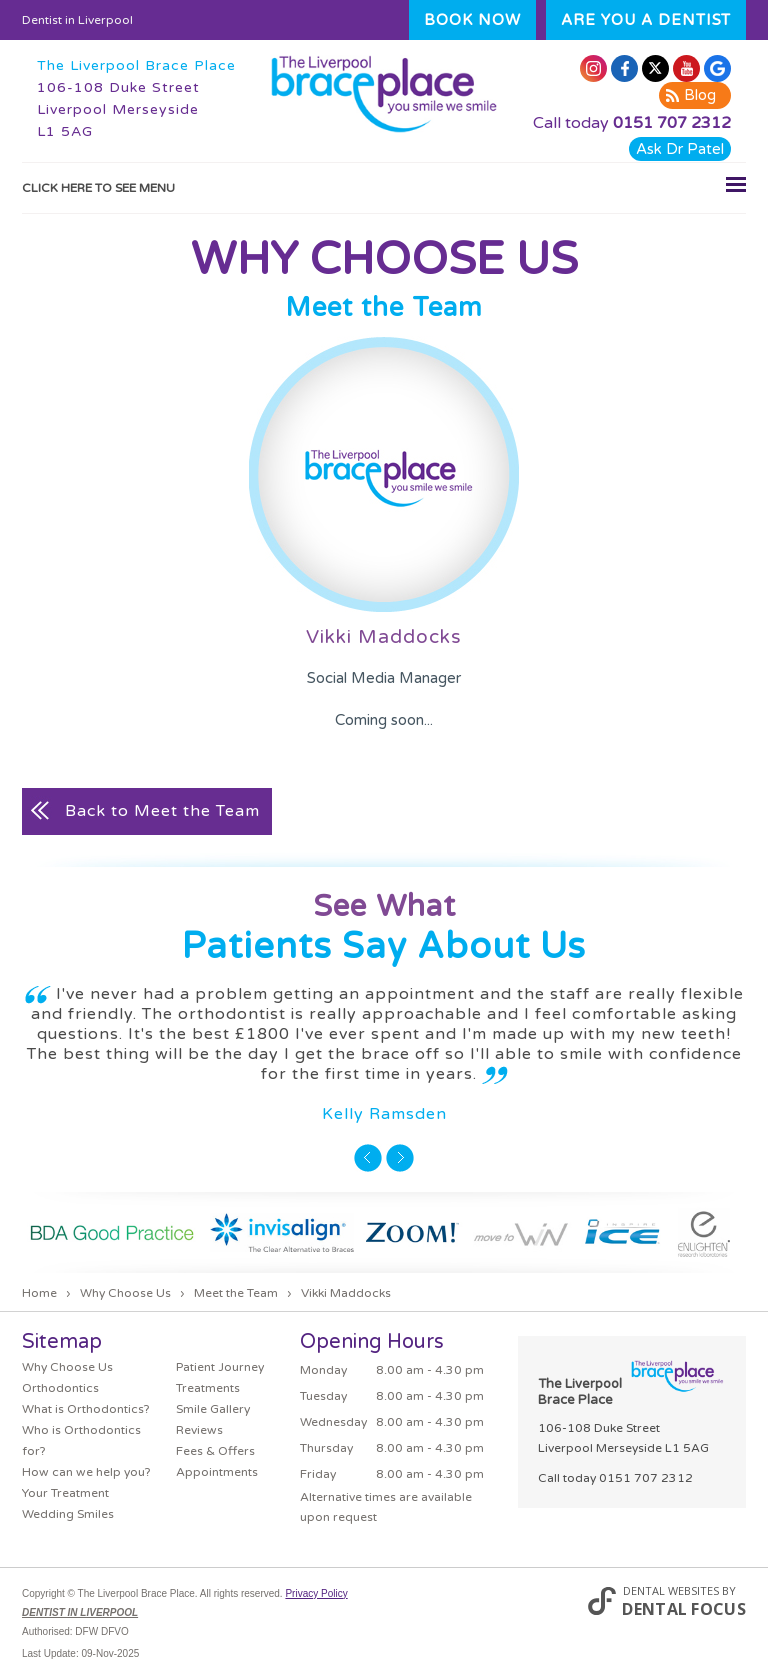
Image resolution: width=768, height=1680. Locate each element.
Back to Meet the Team (162, 811)
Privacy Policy (316, 1593)
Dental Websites (671, 1590)
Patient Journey (220, 1367)
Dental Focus (684, 1609)
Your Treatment (65, 1493)
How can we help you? (86, 1472)
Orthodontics (60, 1388)
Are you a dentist (646, 20)
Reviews (199, 1430)
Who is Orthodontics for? (81, 1440)
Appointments (217, 1472)
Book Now (472, 20)
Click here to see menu (384, 184)
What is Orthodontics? (86, 1409)
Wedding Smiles (68, 1514)
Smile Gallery (213, 1409)
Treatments (208, 1388)
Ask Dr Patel (680, 149)
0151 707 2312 (672, 123)
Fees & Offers (215, 1451)
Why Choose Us (67, 1367)
